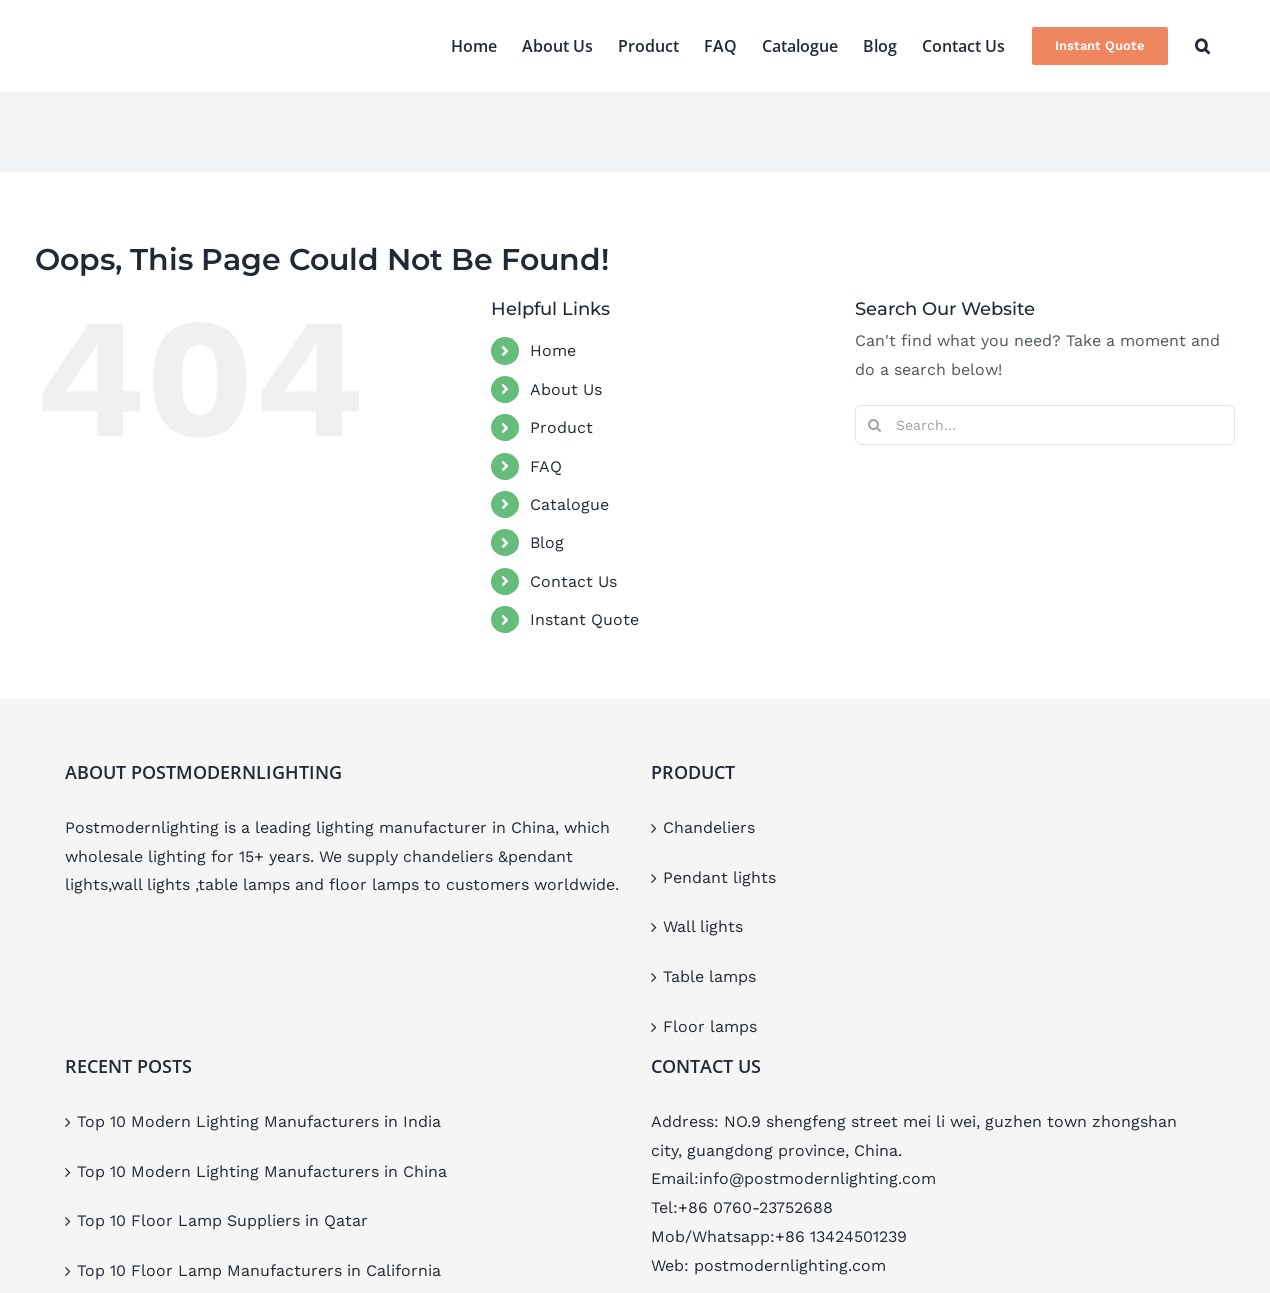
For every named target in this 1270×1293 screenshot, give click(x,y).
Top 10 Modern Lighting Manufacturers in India (259, 1121)
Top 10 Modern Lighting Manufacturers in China (262, 1171)
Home (553, 350)
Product (561, 427)
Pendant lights (719, 877)
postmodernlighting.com (790, 1265)
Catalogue (569, 504)
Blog (547, 542)
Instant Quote (584, 619)
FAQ (546, 466)
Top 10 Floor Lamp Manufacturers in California (259, 1270)
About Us (566, 389)
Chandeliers (709, 827)
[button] (1202, 46)
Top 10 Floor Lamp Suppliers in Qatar (222, 1220)
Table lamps (709, 976)
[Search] (875, 425)
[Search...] (1045, 425)
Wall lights (703, 926)
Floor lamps (710, 1026)
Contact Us (573, 581)
